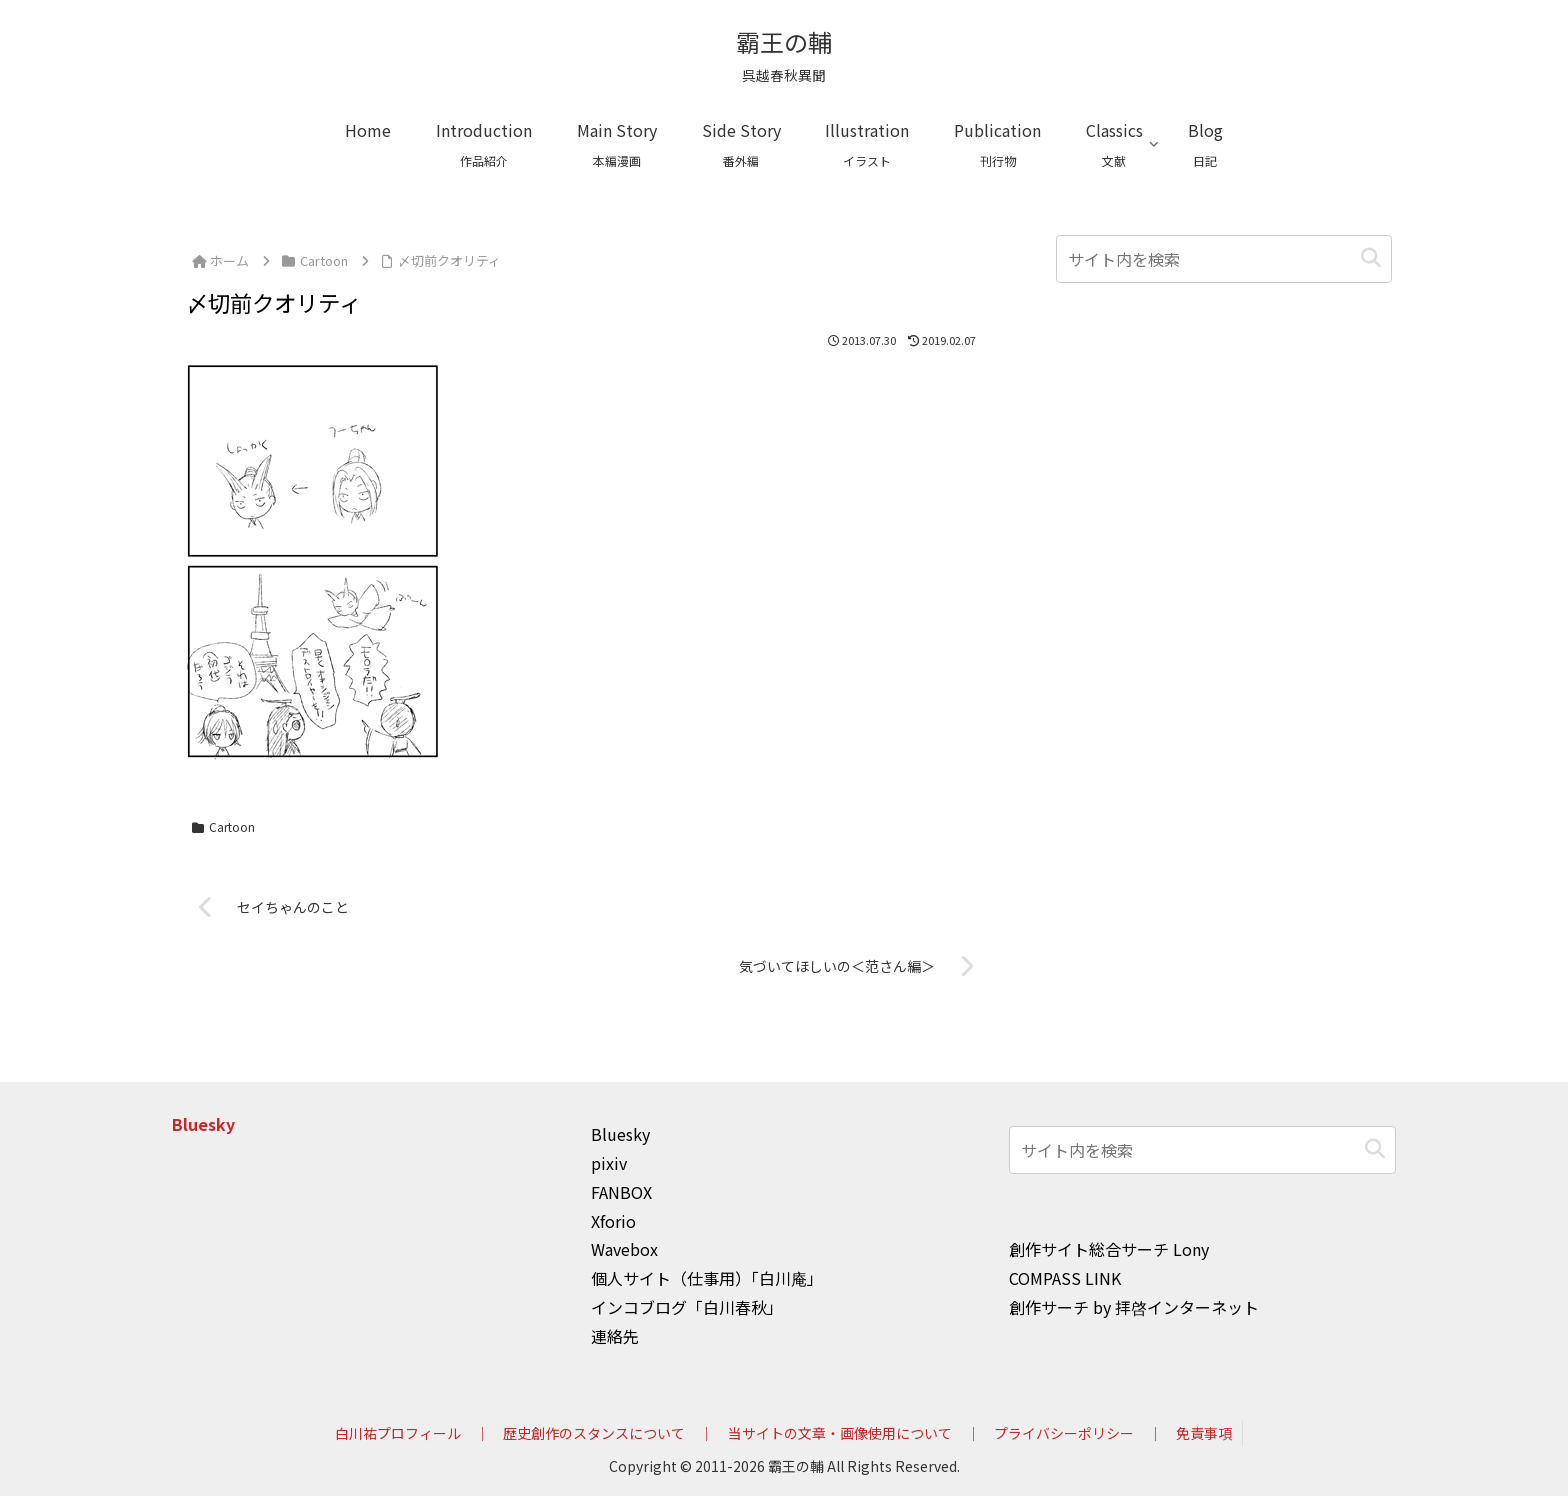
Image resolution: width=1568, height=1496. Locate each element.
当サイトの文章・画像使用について (840, 1433)
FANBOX (621, 1192)
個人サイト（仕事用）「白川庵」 (707, 1278)
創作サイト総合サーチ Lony (1109, 1249)
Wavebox (624, 1249)
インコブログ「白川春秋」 (687, 1307)
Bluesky (203, 1124)
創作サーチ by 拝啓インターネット (1134, 1307)
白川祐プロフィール (398, 1433)
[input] (1224, 259)
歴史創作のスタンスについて (594, 1433)
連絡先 (615, 1336)
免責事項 (1204, 1433)
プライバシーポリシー (1064, 1433)
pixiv (609, 1163)
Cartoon (223, 826)
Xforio (613, 1221)
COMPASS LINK (1065, 1278)
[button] (1371, 258)
